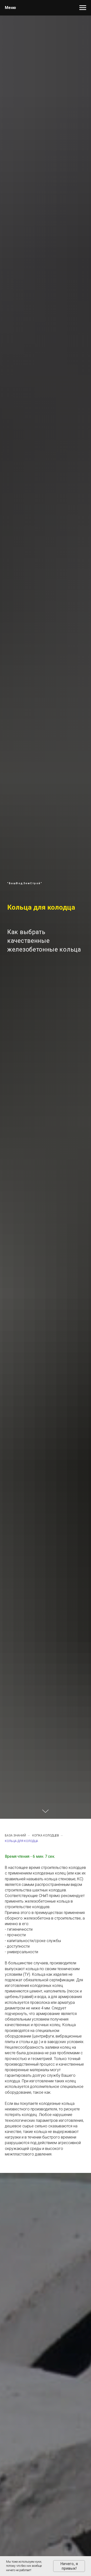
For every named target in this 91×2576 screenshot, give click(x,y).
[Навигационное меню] (82, 7)
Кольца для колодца (21, 1841)
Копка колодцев (45, 1835)
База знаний (15, 1835)
